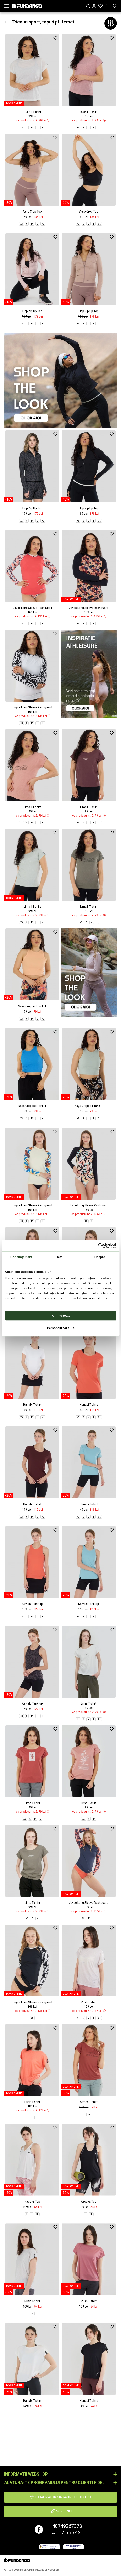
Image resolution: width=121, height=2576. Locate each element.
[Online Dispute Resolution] (73, 2546)
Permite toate (60, 1315)
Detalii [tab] (60, 1257)
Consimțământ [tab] (21, 1257)
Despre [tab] (99, 1257)
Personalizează (60, 1328)
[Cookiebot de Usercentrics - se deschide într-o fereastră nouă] (98, 1245)
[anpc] (49, 2546)
